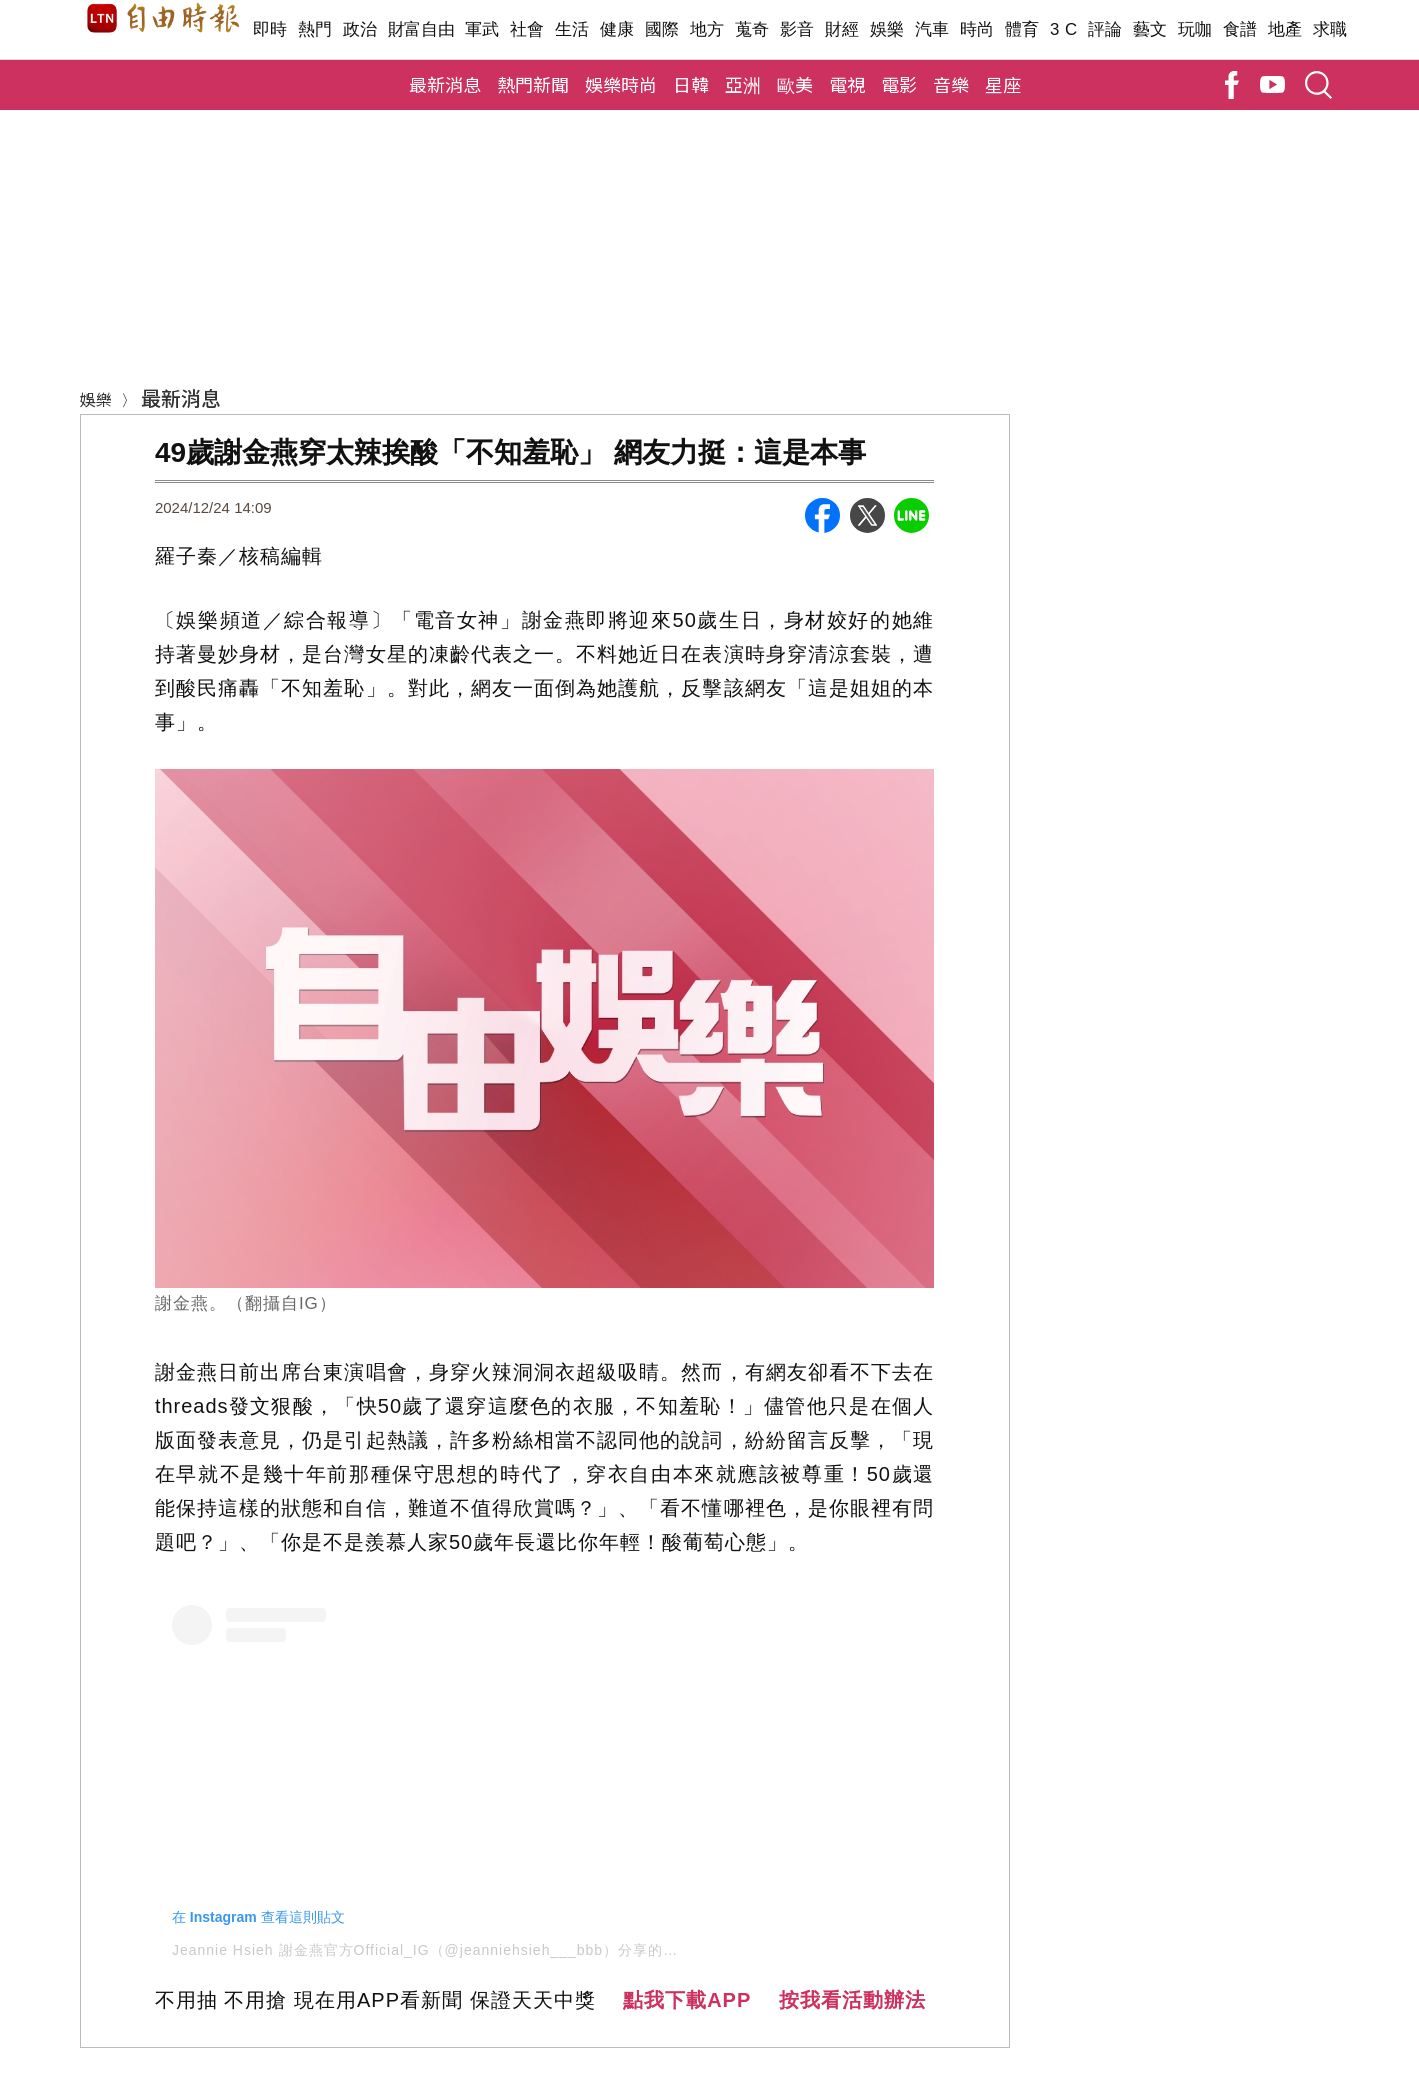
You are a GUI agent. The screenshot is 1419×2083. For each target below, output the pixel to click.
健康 (617, 29)
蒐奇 (752, 29)
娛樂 (887, 29)
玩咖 (1195, 29)
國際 (662, 29)
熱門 (315, 29)
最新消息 (445, 84)
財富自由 (421, 29)
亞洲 (743, 84)
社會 (527, 29)
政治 (360, 29)
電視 (847, 84)
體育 (1022, 29)
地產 (1285, 29)
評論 (1105, 29)
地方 (707, 29)
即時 (270, 29)
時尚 (977, 29)
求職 (1330, 29)
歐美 (795, 84)
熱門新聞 (533, 84)
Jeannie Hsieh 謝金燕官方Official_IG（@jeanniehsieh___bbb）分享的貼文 (432, 1950)
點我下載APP (687, 2000)
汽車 (932, 29)
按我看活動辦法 (852, 2000)
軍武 (482, 29)
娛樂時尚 (621, 84)
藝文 (1150, 29)
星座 (1003, 84)
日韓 (691, 84)
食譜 (1240, 29)
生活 (572, 29)
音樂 (951, 84)
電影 (899, 84)
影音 (797, 29)
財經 (842, 29)
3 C (1064, 29)
